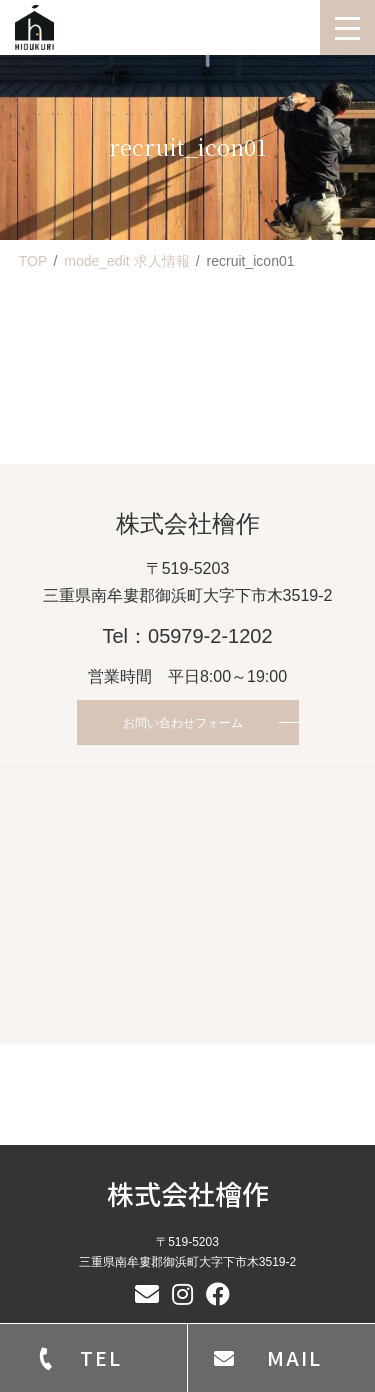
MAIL (294, 1357)
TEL (101, 1357)
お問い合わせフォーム (183, 723)
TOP (33, 261)
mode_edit (126, 261)
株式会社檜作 (188, 1193)
